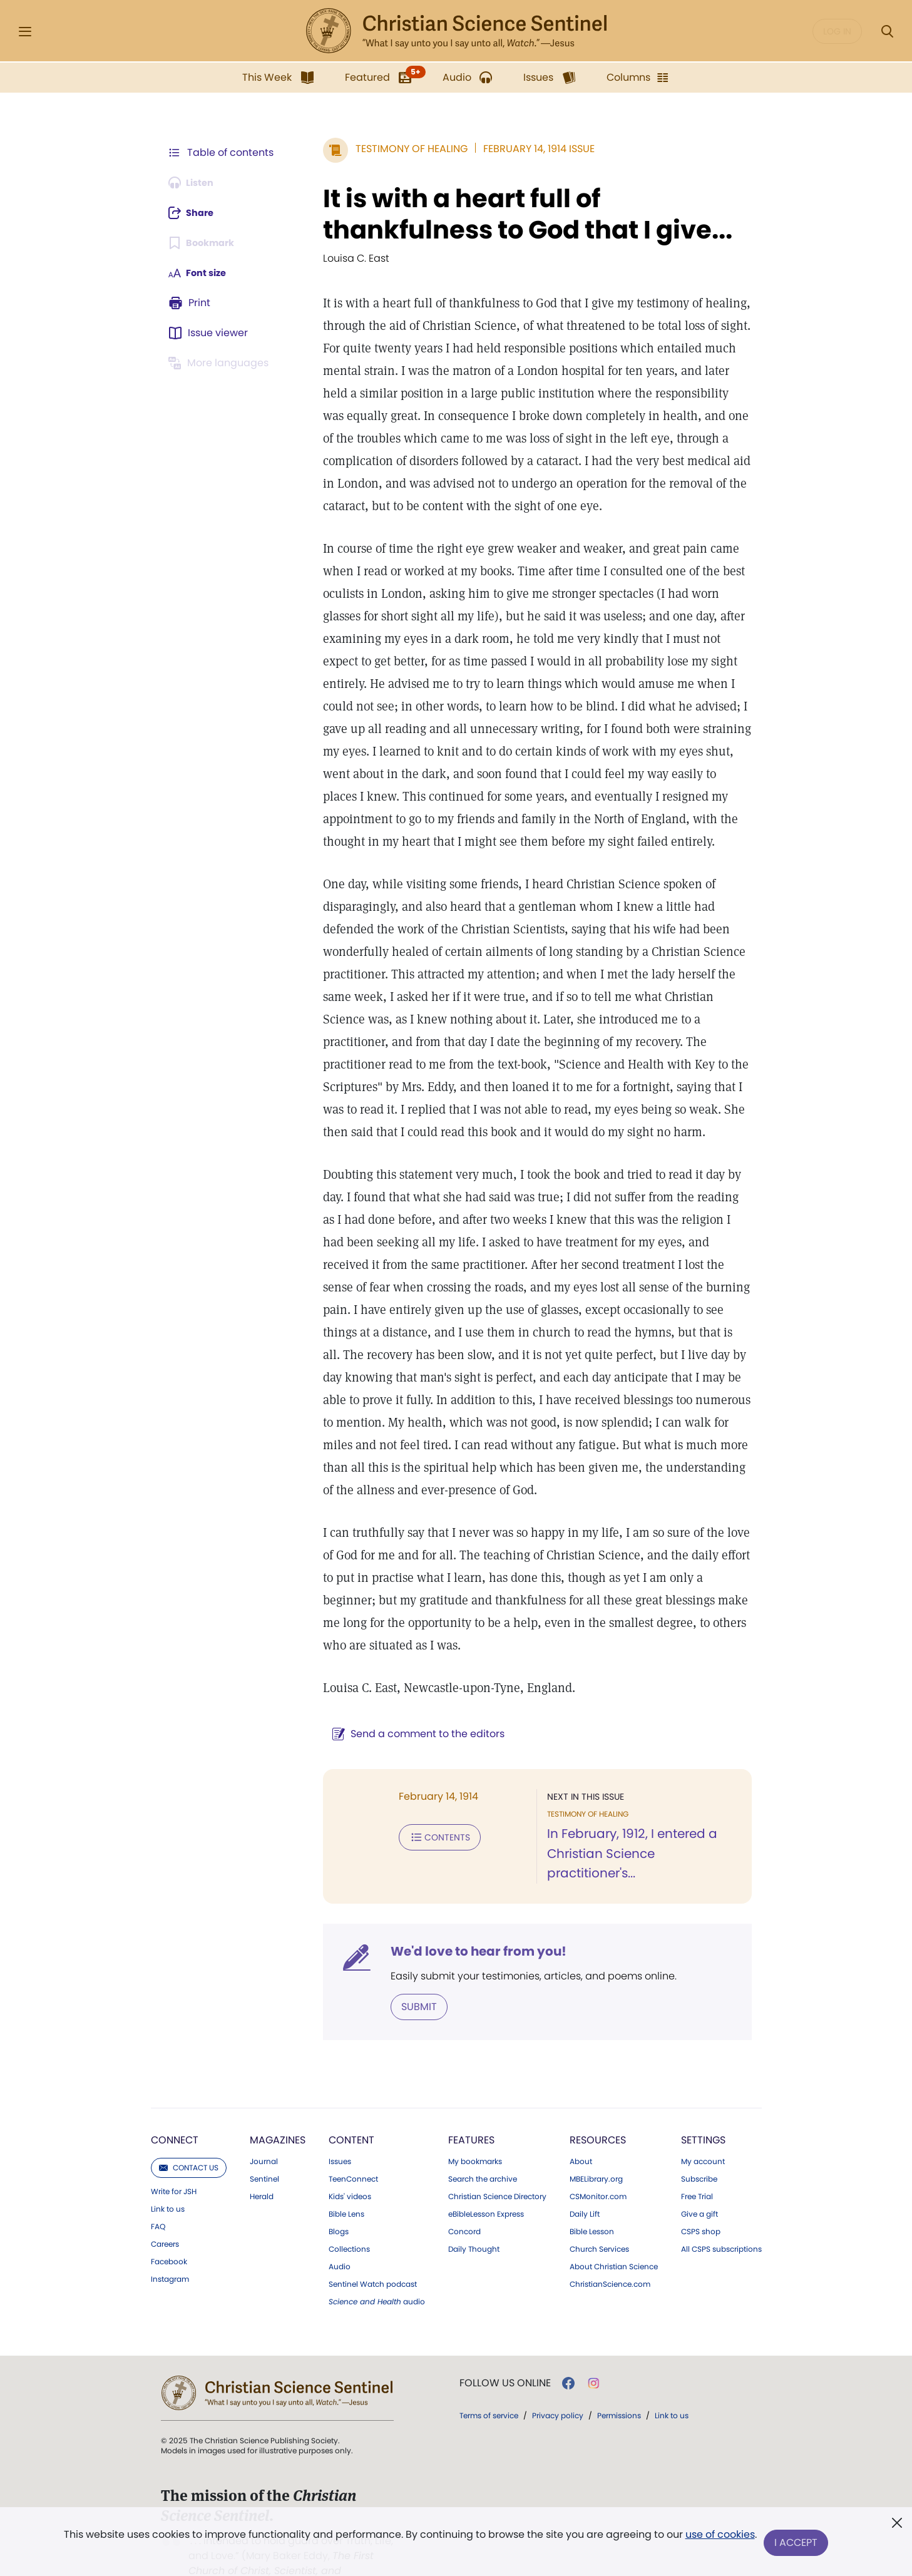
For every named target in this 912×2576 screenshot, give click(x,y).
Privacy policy (557, 2373)
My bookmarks (475, 2119)
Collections (349, 2206)
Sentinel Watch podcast (373, 2241)
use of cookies (719, 2538)
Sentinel (264, 2136)
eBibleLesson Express (486, 2171)
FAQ (158, 2184)
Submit (403, 1964)
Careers (165, 2201)
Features (471, 2097)
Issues (340, 2119)
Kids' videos (350, 2154)
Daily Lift (585, 2171)
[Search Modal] (887, 31)
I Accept (797, 2543)
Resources (598, 2097)
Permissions (619, 2373)
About (581, 2119)
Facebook (169, 2219)
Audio (340, 2224)
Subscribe (699, 2136)
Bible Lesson (592, 2189)
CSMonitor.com (598, 2154)
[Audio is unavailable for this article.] (195, 183)
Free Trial (697, 2154)
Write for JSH (174, 2149)
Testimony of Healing (396, 148)
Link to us (168, 2166)
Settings (703, 2097)
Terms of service (488, 2373)
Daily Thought (474, 2206)
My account (703, 2119)
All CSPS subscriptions (721, 2206)
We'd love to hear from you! (463, 1909)
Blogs (339, 2189)
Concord (464, 2189)
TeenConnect (353, 2136)
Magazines (277, 2097)
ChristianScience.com (610, 2241)
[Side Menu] (25, 31)
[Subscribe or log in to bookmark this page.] (205, 243)
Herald (262, 2154)
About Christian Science (614, 2224)
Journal (264, 2119)
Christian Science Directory (497, 2154)
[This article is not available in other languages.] (221, 363)
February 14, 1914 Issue (523, 148)
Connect (174, 2097)
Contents (424, 1814)
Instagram (170, 2236)
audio (377, 2259)
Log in (837, 31)
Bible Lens (346, 2171)
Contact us (188, 2125)
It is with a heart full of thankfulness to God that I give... (512, 214)
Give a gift (699, 2171)
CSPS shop (700, 2189)
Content (351, 2097)
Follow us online (505, 2341)
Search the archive (482, 2136)
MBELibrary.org (596, 2136)
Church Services (599, 2206)
